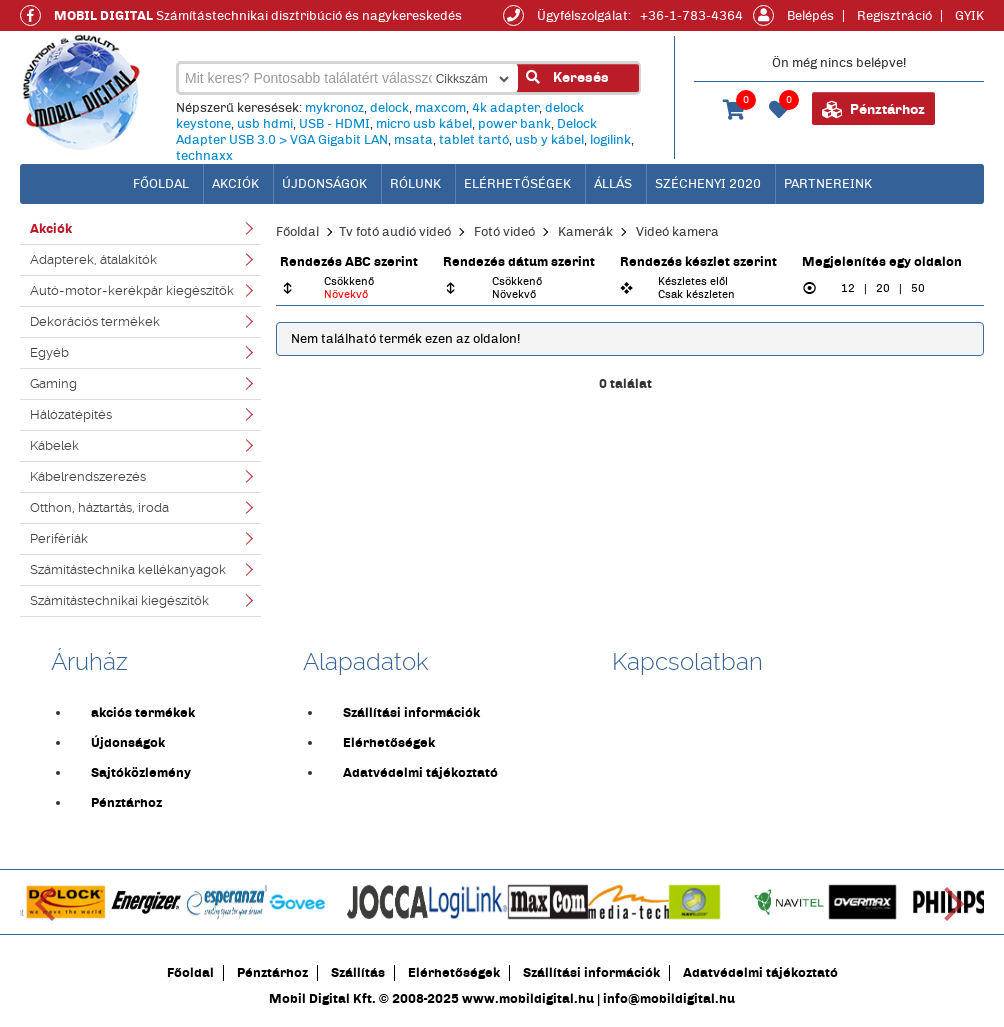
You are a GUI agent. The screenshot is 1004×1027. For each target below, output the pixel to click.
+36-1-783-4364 (691, 16)
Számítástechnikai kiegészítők (119, 600)
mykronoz (334, 108)
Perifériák (59, 538)
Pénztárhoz (873, 110)
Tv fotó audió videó (395, 232)
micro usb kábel (424, 124)
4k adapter (505, 108)
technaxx (204, 156)
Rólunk (415, 184)
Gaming (53, 383)
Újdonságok (324, 184)
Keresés (567, 77)
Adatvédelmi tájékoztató (420, 773)
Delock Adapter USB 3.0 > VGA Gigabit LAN (386, 132)
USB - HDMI (334, 124)
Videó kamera (677, 232)
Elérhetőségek (517, 184)
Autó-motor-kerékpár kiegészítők (132, 290)
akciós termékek (143, 713)
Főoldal (297, 232)
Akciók (235, 184)
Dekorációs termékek (95, 321)
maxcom (440, 108)
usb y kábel (549, 140)
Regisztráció (894, 16)
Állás (613, 184)
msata (413, 140)
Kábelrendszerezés (88, 476)
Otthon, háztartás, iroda (99, 507)
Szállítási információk (411, 713)
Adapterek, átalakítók (93, 259)
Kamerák (585, 232)
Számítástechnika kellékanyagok (128, 569)
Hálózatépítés (71, 414)
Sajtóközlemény (141, 773)
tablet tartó (474, 140)
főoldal (161, 184)
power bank (514, 124)
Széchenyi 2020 (708, 184)
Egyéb (49, 352)
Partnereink (828, 184)
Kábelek (54, 445)
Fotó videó (504, 232)
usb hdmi (265, 124)
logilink (610, 140)
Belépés (810, 16)
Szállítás (358, 973)
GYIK (969, 16)
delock (389, 108)
